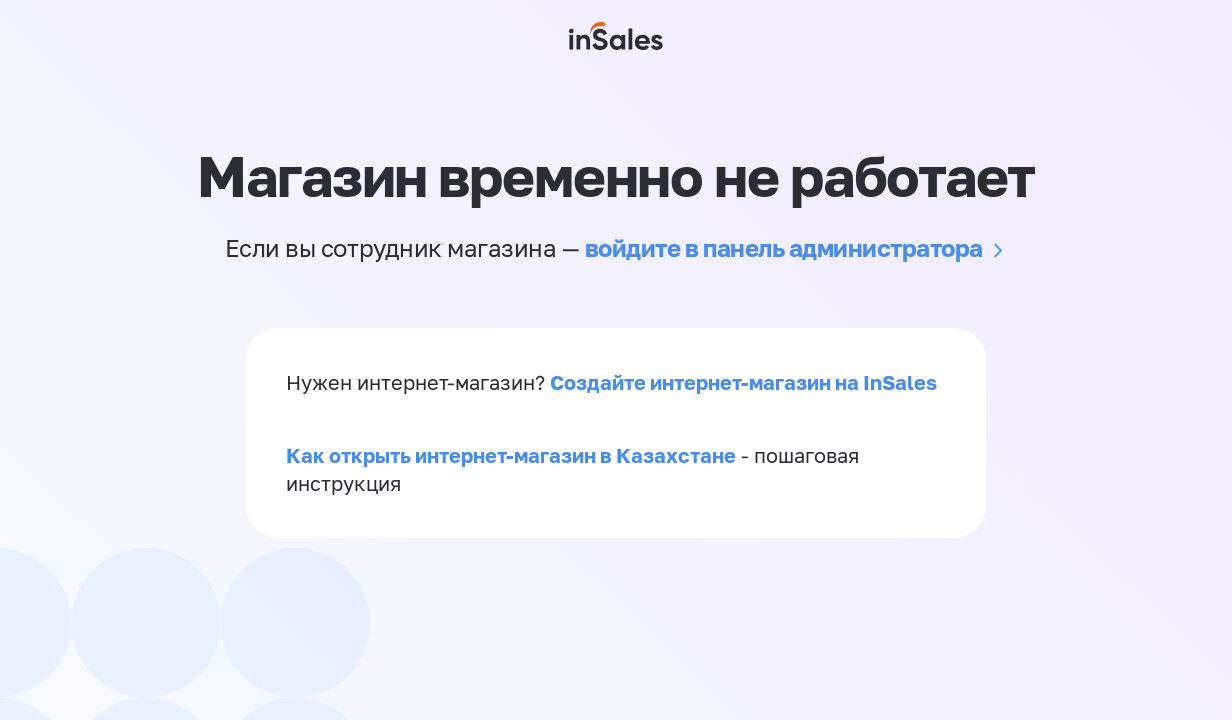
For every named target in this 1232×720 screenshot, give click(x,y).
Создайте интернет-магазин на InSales (743, 382)
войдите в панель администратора (784, 247)
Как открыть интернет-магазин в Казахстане (511, 455)
